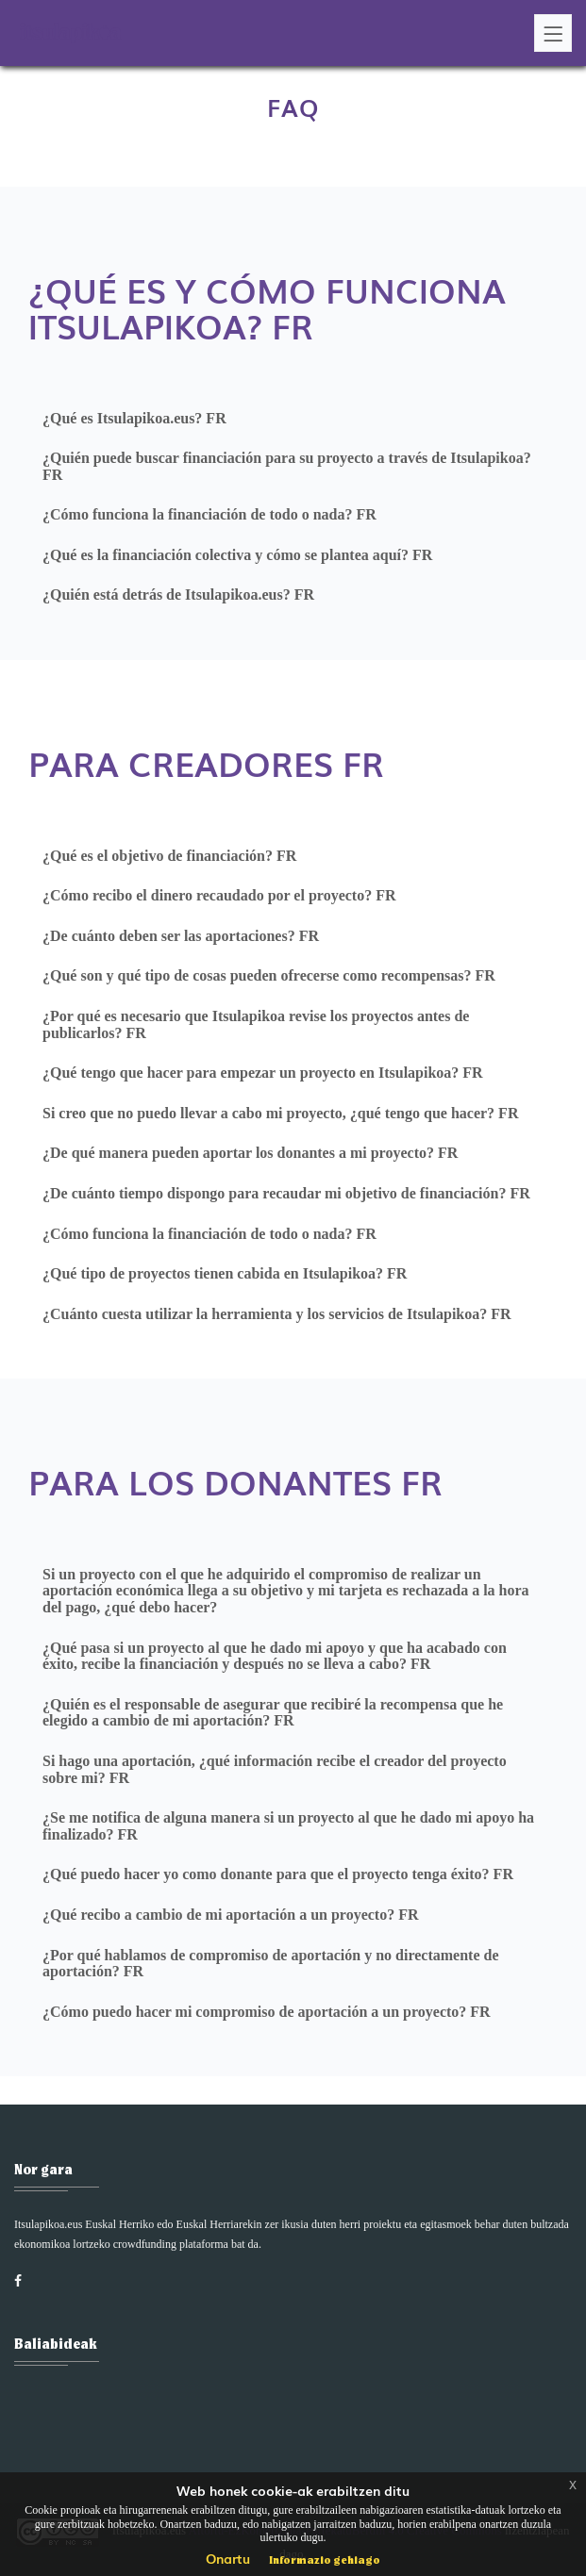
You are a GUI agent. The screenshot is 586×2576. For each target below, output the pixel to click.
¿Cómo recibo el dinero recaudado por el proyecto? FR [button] (218, 895)
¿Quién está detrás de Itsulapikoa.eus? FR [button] (178, 594)
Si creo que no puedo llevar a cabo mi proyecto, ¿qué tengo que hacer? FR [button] (280, 1113)
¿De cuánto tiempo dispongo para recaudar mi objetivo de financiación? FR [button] (286, 1193)
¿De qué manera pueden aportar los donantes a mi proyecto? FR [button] (250, 1153)
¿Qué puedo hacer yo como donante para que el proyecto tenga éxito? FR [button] (277, 1874)
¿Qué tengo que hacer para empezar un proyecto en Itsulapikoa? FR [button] (262, 1073)
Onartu (228, 2558)
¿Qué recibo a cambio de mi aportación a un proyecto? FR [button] (230, 1915)
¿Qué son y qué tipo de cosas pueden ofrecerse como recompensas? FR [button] (268, 975)
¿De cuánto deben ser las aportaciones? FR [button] (180, 936)
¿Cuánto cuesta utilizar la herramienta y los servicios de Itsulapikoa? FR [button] (276, 1314)
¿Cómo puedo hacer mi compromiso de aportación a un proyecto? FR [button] (266, 2012)
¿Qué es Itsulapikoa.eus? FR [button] (134, 418)
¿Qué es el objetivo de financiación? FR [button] (169, 856)
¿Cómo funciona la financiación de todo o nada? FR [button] (209, 514)
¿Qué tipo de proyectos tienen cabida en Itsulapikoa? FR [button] (224, 1273)
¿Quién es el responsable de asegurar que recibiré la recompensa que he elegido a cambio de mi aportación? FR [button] (272, 1712)
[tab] (293, 419)
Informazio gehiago (324, 2559)
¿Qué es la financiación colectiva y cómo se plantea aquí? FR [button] (237, 555)
